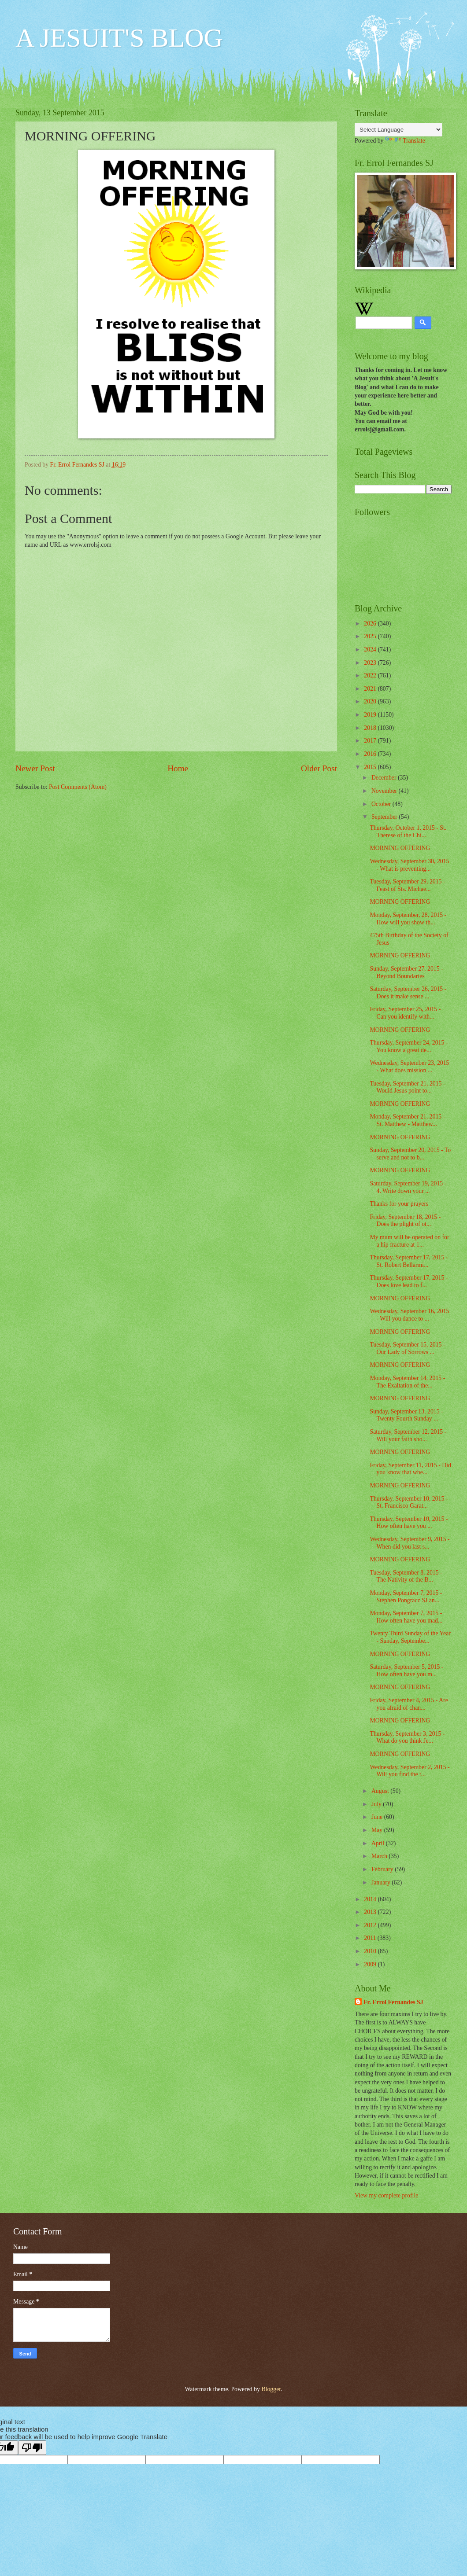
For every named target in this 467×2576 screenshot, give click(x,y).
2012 (371, 1925)
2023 (371, 662)
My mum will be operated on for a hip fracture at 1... (409, 1241)
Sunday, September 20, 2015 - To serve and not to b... (410, 1154)
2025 (371, 636)
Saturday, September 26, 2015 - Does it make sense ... (408, 993)
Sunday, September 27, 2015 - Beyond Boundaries (406, 972)
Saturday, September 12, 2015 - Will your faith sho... (408, 1435)
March (380, 1856)
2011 (371, 1938)
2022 (371, 675)
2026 (371, 623)
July (377, 1804)
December (384, 777)
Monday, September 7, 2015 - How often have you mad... (406, 1617)
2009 (371, 1964)
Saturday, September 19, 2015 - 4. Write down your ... (408, 1187)
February (383, 1869)
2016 (371, 754)
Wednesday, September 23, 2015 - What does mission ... (409, 1067)
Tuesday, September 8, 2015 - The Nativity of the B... (406, 1576)
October (382, 804)
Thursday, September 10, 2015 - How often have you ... (409, 1523)
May (377, 1830)
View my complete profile (386, 2195)
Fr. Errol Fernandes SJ (393, 2002)
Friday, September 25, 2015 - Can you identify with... (405, 1013)
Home (177, 768)
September (385, 816)
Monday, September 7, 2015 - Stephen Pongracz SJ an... (406, 1597)
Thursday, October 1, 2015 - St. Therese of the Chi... (408, 831)
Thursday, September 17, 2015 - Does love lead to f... (409, 1281)
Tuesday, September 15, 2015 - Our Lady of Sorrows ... (407, 1348)
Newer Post (35, 768)
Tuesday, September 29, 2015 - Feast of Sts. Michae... (407, 885)
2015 (371, 767)
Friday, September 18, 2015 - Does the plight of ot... (405, 1221)
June (377, 1817)
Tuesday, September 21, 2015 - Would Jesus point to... (407, 1087)
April (378, 1843)
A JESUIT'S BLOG (119, 37)
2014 (371, 1899)
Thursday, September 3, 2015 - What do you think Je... (407, 1737)
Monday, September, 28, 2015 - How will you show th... (408, 919)
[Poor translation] (32, 2447)
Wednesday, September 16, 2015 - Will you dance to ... (409, 1315)
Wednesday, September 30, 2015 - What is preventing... (409, 865)
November (385, 791)
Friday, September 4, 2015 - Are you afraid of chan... (409, 1704)
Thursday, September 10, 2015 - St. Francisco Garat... (409, 1502)
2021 (371, 688)
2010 (371, 1951)
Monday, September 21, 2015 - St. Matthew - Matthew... (407, 1120)
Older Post (319, 768)
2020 (371, 701)
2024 (371, 649)
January (381, 1882)
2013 (371, 1912)
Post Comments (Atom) (78, 787)
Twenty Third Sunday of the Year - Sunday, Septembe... (410, 1637)
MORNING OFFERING (400, 848)
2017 (371, 740)
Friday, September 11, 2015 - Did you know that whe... (410, 1469)
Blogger (271, 2389)
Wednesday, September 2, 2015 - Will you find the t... (409, 1771)
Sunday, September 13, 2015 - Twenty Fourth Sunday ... (406, 1415)
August (380, 1791)
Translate (405, 140)
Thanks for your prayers (399, 1203)
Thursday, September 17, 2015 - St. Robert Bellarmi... (409, 1261)
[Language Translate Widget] (398, 129)
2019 (371, 714)
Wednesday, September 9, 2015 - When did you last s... (409, 1543)
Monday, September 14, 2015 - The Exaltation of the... (407, 1382)
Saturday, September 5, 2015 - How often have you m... (406, 1670)
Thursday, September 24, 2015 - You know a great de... (409, 1046)
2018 (371, 728)
